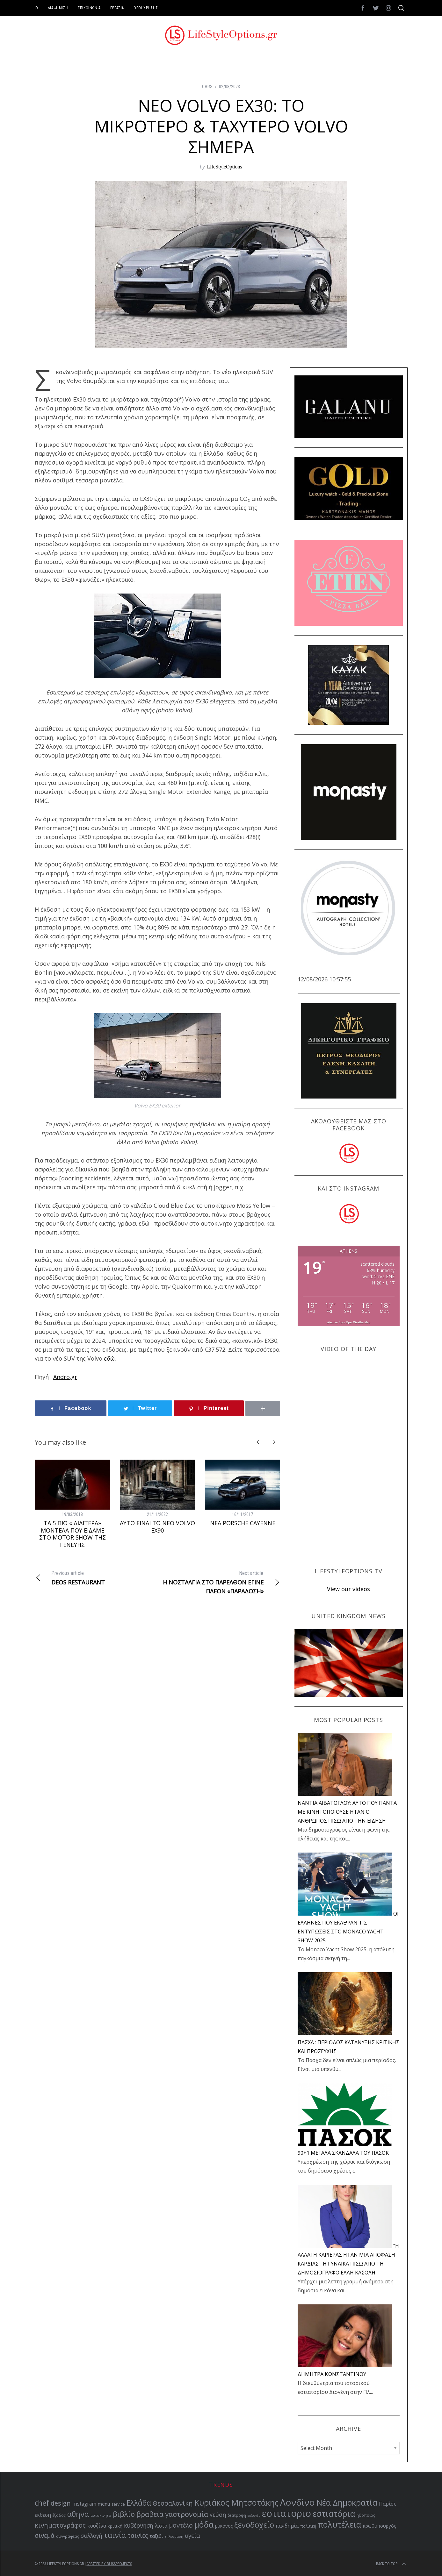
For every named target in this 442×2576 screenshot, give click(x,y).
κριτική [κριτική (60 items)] (115, 2526)
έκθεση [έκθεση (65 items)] (43, 2515)
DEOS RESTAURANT (96, 1577)
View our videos (348, 1589)
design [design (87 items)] (61, 2503)
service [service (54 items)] (118, 2504)
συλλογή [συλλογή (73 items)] (91, 2535)
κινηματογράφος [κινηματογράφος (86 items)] (60, 2525)
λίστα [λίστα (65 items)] (161, 2526)
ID (36, 8)
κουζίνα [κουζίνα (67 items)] (96, 2525)
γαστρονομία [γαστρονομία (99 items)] (186, 2514)
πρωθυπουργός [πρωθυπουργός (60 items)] (379, 2526)
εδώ (109, 1358)
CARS (207, 86)
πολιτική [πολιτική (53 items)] (308, 2526)
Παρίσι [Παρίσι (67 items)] (387, 2503)
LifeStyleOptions (224, 166)
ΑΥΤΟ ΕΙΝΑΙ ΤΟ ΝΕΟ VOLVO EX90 (157, 1526)
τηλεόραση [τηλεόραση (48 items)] (174, 2536)
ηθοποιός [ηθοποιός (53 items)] (366, 2515)
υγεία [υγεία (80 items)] (192, 2535)
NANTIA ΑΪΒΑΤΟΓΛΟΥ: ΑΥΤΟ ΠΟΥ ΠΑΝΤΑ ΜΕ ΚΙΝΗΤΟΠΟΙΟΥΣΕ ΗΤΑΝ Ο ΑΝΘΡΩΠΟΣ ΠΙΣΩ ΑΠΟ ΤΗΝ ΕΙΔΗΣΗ (347, 1811)
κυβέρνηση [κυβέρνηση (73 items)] (138, 2525)
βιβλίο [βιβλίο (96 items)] (124, 2514)
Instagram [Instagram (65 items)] (84, 2504)
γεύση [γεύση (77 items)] (218, 2514)
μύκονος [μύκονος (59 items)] (224, 2526)
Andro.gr (65, 1377)
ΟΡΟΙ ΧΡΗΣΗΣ (146, 8)
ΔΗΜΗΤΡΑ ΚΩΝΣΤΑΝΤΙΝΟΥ (332, 2374)
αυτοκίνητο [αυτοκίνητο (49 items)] (101, 2515)
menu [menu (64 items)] (104, 2504)
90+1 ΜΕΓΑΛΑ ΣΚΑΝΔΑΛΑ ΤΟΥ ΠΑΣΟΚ (343, 2152)
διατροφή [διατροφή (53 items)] (237, 2515)
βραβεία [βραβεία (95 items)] (149, 2514)
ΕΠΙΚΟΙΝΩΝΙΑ (89, 8)
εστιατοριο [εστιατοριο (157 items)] (286, 2513)
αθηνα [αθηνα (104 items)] (78, 2514)
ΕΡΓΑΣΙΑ (117, 8)
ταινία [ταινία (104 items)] (115, 2535)
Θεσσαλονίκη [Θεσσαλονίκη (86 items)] (173, 2503)
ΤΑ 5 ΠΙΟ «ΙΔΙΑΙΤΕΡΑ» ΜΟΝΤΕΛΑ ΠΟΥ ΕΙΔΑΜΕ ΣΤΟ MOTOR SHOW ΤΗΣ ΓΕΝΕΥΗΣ (72, 1533)
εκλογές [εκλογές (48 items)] (254, 2515)
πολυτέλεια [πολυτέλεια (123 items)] (339, 2524)
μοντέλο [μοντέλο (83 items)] (181, 2525)
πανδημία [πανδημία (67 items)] (287, 2525)
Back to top (392, 2563)
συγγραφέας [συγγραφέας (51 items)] (67, 2536)
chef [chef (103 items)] (42, 2503)
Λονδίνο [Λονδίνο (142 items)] (297, 2502)
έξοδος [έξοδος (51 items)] (59, 2515)
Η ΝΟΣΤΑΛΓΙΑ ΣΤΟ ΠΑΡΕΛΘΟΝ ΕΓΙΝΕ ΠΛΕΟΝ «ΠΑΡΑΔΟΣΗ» (218, 1582)
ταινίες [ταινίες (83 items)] (137, 2535)
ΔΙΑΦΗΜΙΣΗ (58, 8)
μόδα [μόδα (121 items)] (204, 2524)
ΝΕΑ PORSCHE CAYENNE (242, 1523)
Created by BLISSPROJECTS (109, 2564)
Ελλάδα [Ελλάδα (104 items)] (139, 2503)
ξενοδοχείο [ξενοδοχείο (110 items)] (254, 2525)
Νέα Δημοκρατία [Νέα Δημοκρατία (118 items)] (346, 2502)
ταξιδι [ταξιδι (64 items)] (156, 2536)
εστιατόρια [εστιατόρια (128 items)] (334, 2513)
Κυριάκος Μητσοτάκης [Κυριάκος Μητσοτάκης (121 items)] (236, 2502)
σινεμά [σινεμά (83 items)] (44, 2535)
